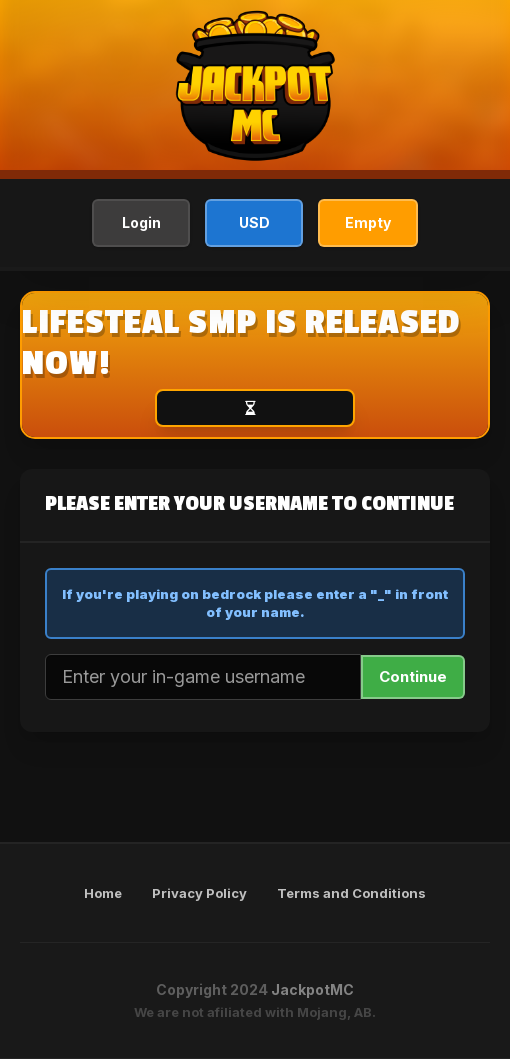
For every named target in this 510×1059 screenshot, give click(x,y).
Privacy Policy (199, 893)
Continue (413, 676)
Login (141, 222)
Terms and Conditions (351, 893)
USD (254, 222)
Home (103, 893)
